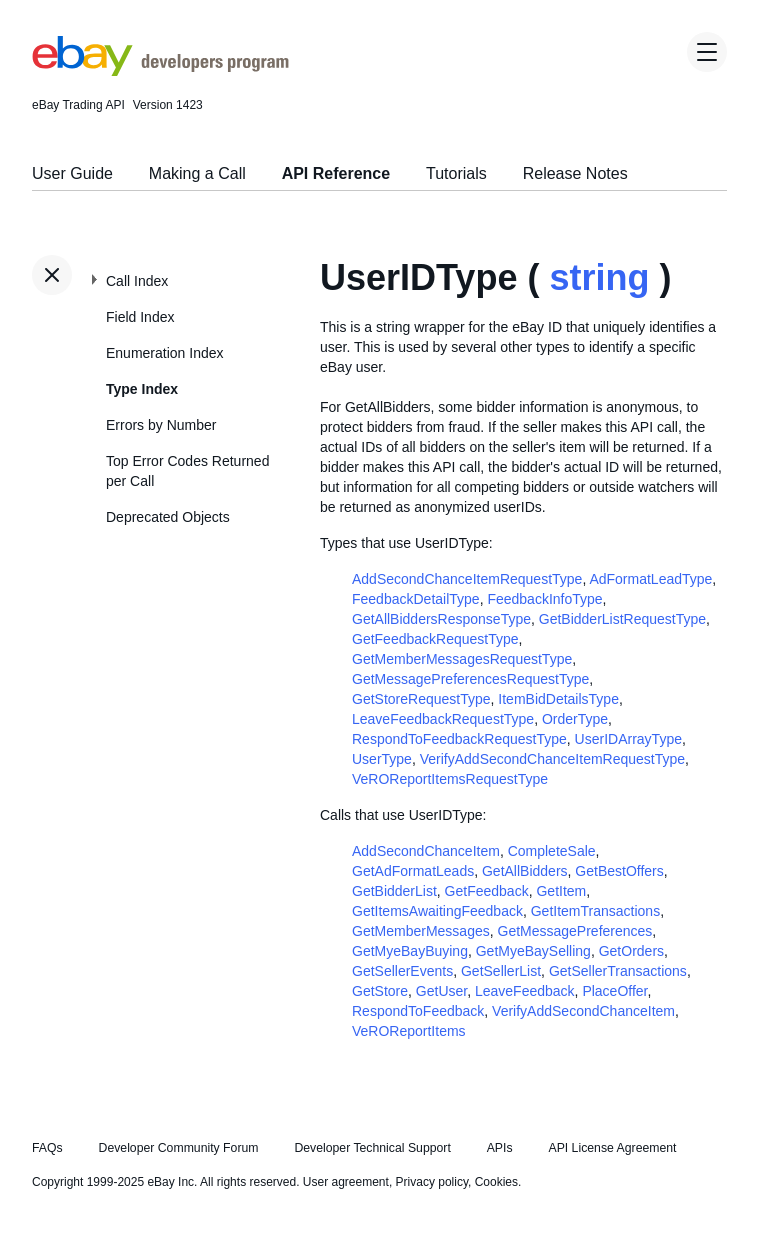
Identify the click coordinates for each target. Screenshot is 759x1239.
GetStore (380, 991)
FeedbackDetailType (416, 599)
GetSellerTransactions (618, 971)
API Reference (336, 173)
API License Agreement (612, 1148)
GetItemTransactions (595, 911)
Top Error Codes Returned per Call (187, 471)
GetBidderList (394, 891)
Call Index (137, 281)
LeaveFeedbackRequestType (443, 719)
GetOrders (631, 951)
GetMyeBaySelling (533, 951)
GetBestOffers (619, 871)
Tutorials (456, 173)
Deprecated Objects (168, 517)
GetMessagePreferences (575, 931)
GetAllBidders (525, 871)
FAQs (47, 1148)
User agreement (346, 1182)
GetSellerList (501, 971)
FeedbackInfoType (544, 599)
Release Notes (575, 173)
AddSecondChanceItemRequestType (467, 579)
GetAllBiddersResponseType (441, 619)
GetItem (561, 891)
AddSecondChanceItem (426, 851)
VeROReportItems (409, 1031)
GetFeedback (487, 891)
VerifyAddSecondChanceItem (583, 1011)
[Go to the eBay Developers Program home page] (160, 71)
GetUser (441, 991)
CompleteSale (552, 851)
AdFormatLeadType (650, 579)
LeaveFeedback (525, 991)
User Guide (72, 173)
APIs (500, 1148)
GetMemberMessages (421, 931)
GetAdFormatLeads (413, 871)
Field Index (140, 317)
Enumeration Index (165, 353)
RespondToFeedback (418, 1011)
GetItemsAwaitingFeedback (437, 911)
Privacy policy (432, 1182)
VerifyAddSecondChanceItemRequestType (552, 759)
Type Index (142, 389)
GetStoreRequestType (421, 699)
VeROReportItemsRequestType (450, 779)
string (599, 277)
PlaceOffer (614, 991)
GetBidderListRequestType (622, 619)
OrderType (575, 719)
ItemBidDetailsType (558, 699)
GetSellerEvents (402, 971)
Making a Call (197, 173)
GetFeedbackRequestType (435, 639)
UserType (382, 759)
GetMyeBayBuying (410, 951)
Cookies (496, 1182)
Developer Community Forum (179, 1148)
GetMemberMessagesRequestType (462, 659)
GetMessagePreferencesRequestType (470, 679)
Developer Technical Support (372, 1148)
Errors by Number (161, 425)
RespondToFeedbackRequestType (459, 739)
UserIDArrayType (628, 739)
